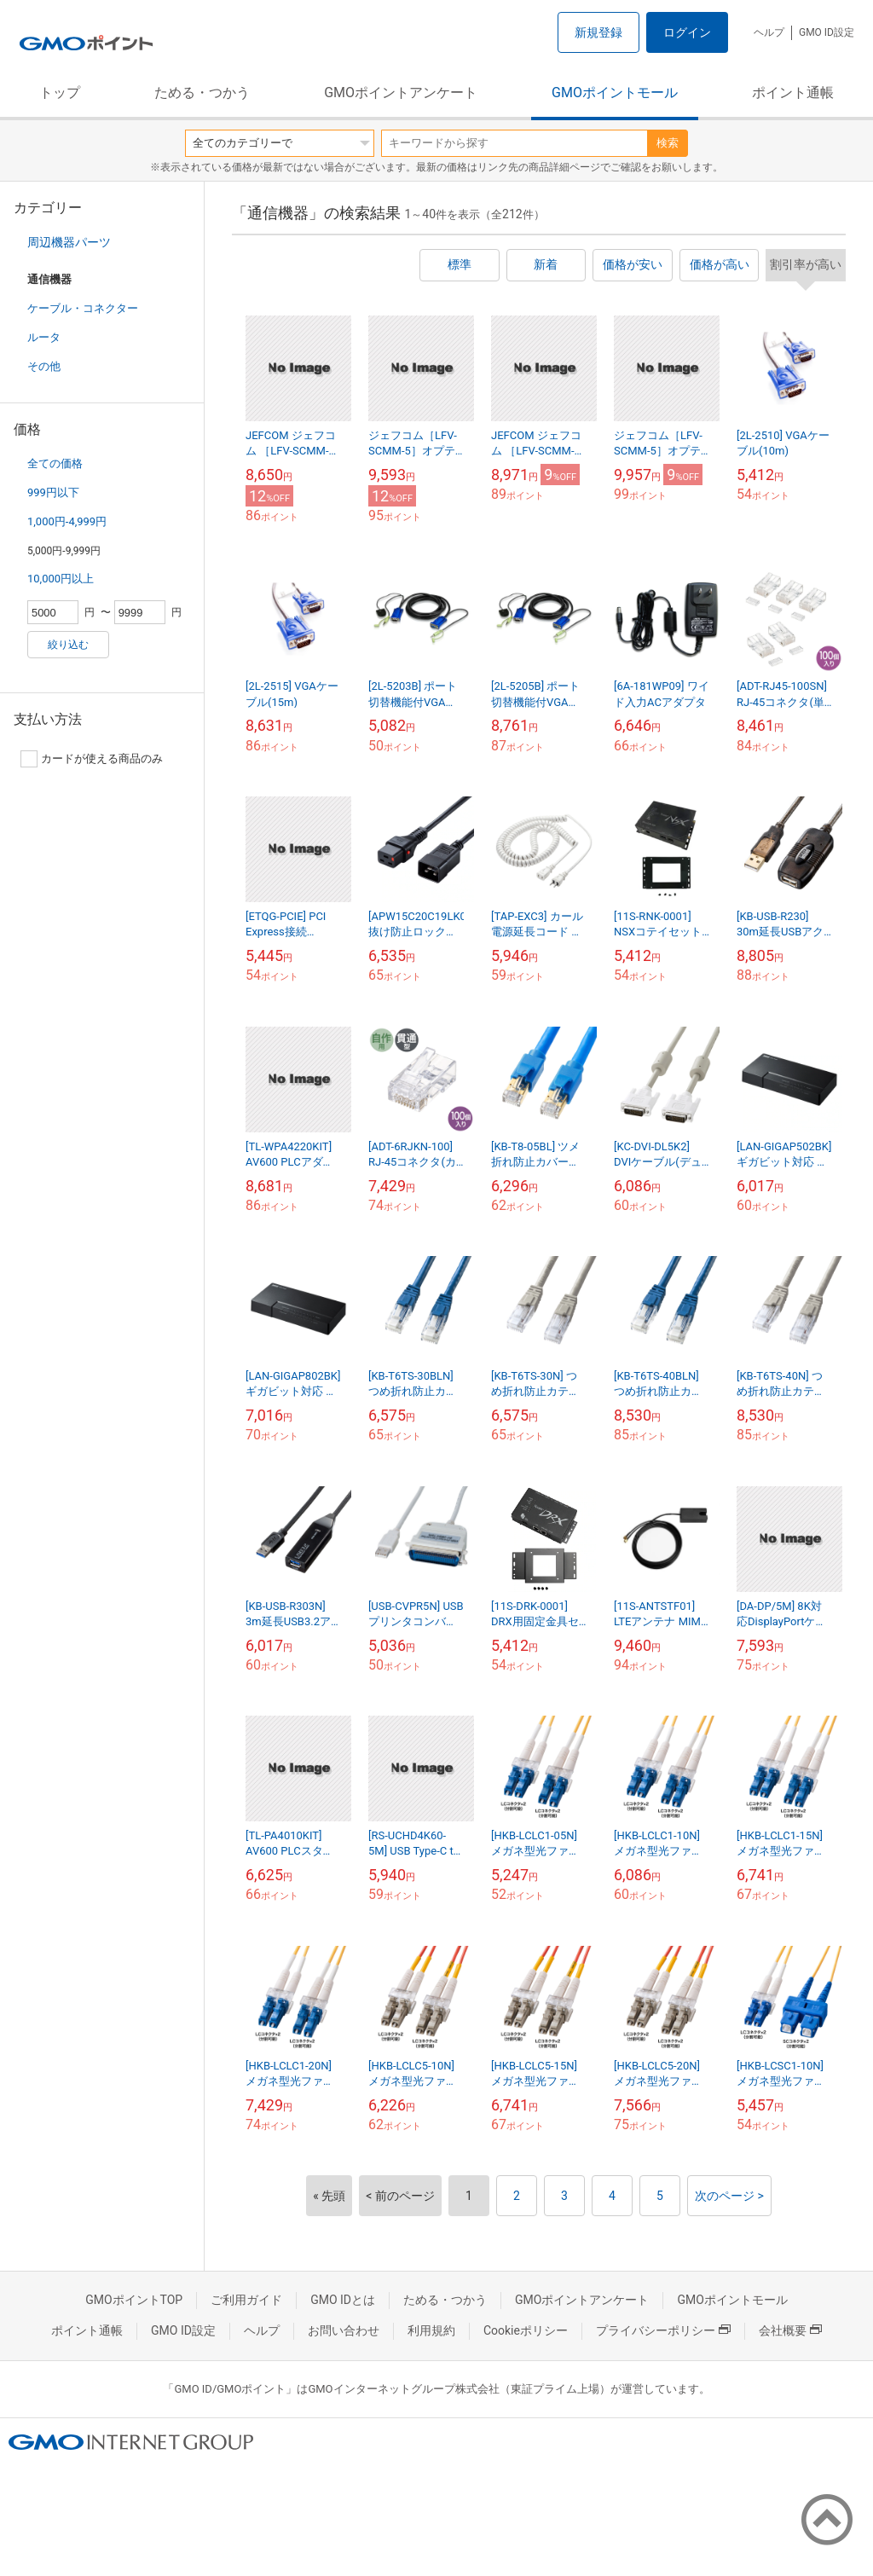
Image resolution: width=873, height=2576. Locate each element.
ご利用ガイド (246, 2300)
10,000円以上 (60, 578)
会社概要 (790, 2330)
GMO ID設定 (826, 32)
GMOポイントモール (615, 92)
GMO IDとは (342, 2300)
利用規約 (431, 2330)
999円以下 (53, 492)
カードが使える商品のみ (91, 758)
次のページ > (729, 2196)
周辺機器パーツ (69, 242)
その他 (44, 366)
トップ (59, 92)
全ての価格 (55, 463)
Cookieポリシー (525, 2330)
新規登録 (598, 32)
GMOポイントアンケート (400, 92)
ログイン (687, 32)
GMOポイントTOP (133, 2300)
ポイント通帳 (793, 92)
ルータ (44, 337)
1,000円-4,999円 (67, 521)
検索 (667, 142)
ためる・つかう (202, 92)
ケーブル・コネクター (82, 308)
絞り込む (68, 645)
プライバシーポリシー (663, 2330)
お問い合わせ (343, 2330)
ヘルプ (769, 32)
